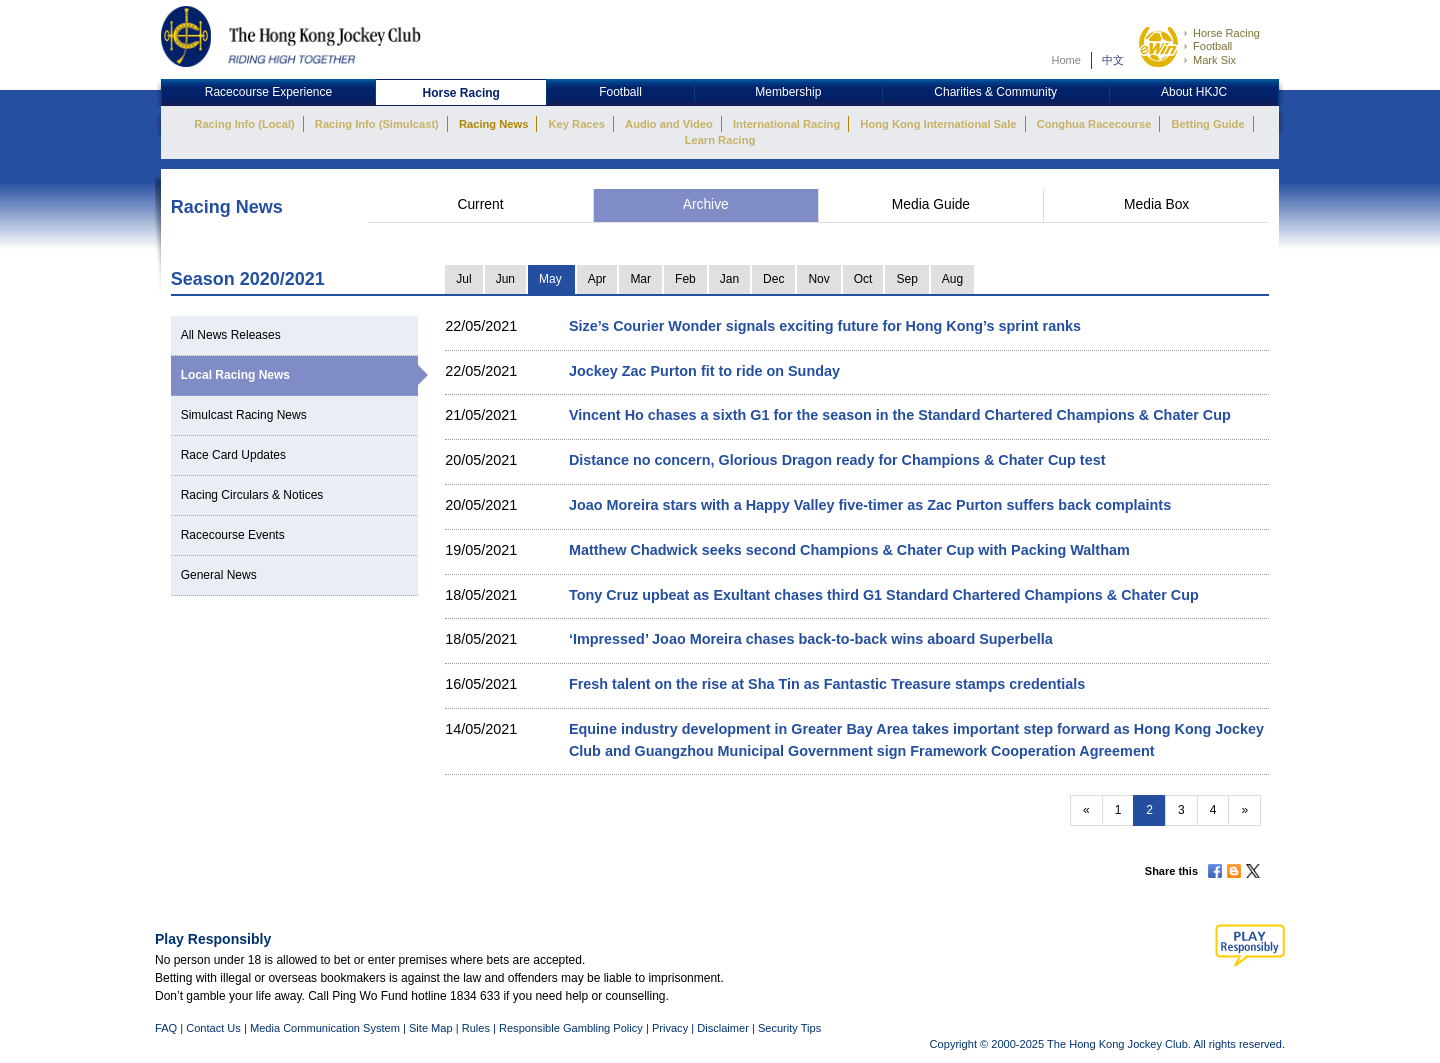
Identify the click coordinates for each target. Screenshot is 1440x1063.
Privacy (670, 1028)
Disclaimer (723, 1028)
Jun (505, 279)
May (550, 279)
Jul (463, 279)
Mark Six (1214, 60)
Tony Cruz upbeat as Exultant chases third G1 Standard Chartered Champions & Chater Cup (884, 595)
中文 (1113, 60)
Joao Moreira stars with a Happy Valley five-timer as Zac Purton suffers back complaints (870, 505)
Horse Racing (1226, 33)
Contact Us (213, 1028)
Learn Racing (720, 140)
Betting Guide (1207, 124)
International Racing (786, 124)
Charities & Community (995, 92)
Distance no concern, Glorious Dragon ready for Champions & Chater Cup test (837, 460)
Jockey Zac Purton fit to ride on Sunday (704, 371)
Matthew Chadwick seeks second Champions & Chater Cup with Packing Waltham (849, 550)
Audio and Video (669, 124)
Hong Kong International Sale (938, 124)
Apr (597, 279)
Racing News (493, 124)
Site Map (431, 1028)
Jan (729, 279)
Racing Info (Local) (244, 124)
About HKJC (1194, 92)
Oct (863, 279)
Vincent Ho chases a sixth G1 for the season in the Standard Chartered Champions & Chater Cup (900, 415)
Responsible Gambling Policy (571, 1028)
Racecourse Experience (268, 92)
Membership (788, 92)
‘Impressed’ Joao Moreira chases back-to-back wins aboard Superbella (811, 639)
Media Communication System (325, 1028)
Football (1212, 46)
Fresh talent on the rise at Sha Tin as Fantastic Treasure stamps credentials (827, 684)
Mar (640, 279)
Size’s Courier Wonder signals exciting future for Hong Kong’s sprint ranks (825, 326)
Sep (906, 279)
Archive (706, 204)
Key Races (577, 124)
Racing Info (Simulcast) (377, 124)
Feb (685, 279)
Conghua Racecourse (1094, 124)
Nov (818, 279)
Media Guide (931, 204)
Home (1066, 60)
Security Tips (789, 1028)
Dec (773, 279)
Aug (952, 279)
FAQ (166, 1028)
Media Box (1156, 204)
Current (480, 204)
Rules (477, 1028)
